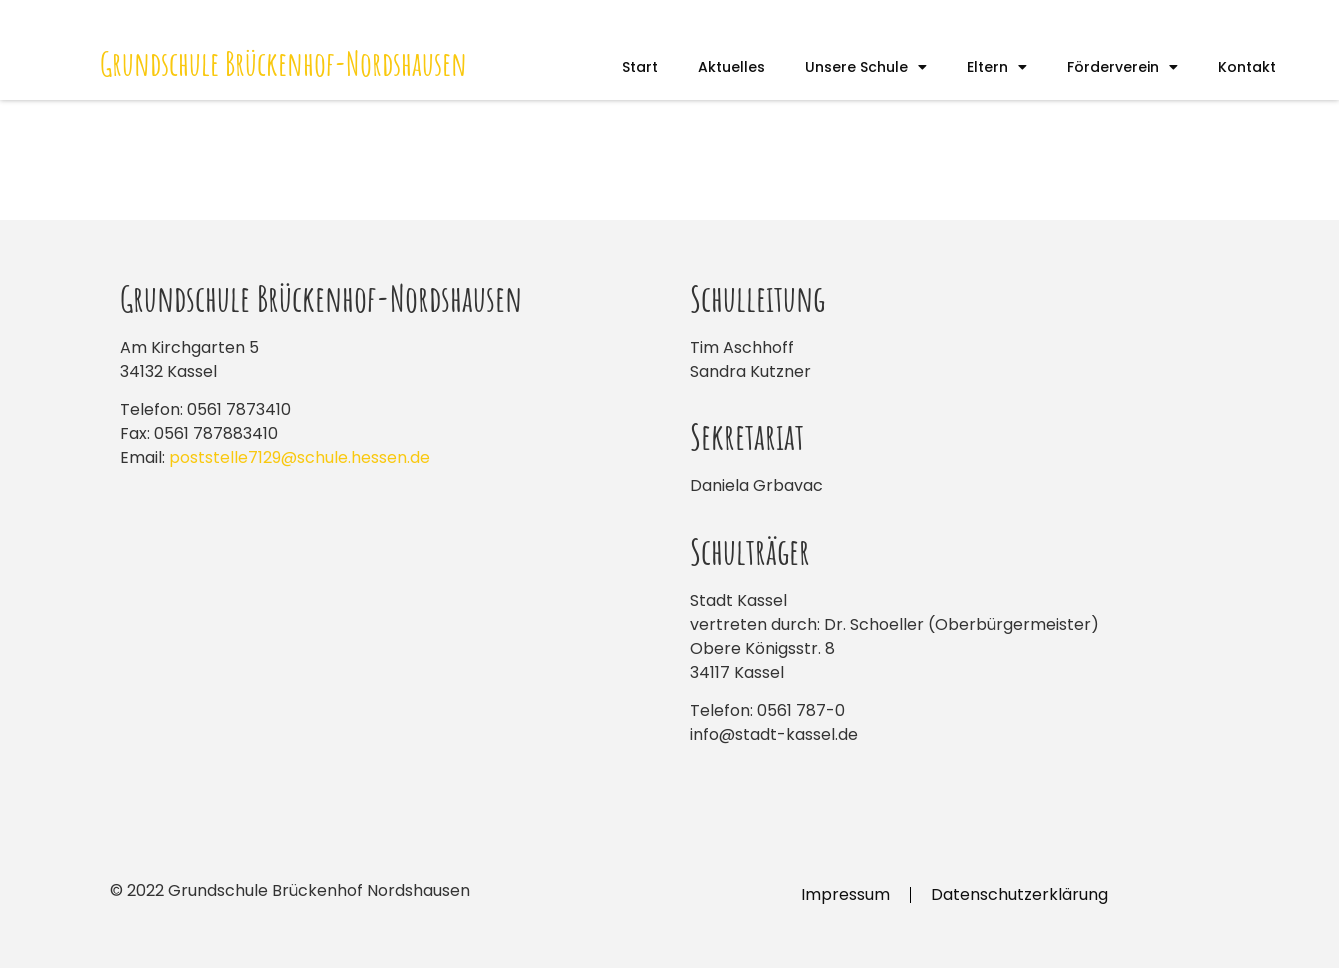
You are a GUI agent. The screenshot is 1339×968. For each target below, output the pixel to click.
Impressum (845, 894)
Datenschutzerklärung (1019, 894)
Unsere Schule (866, 67)
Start (640, 67)
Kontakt (1247, 67)
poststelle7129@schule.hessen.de (299, 457)
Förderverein (1122, 67)
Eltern (997, 67)
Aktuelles (731, 67)
